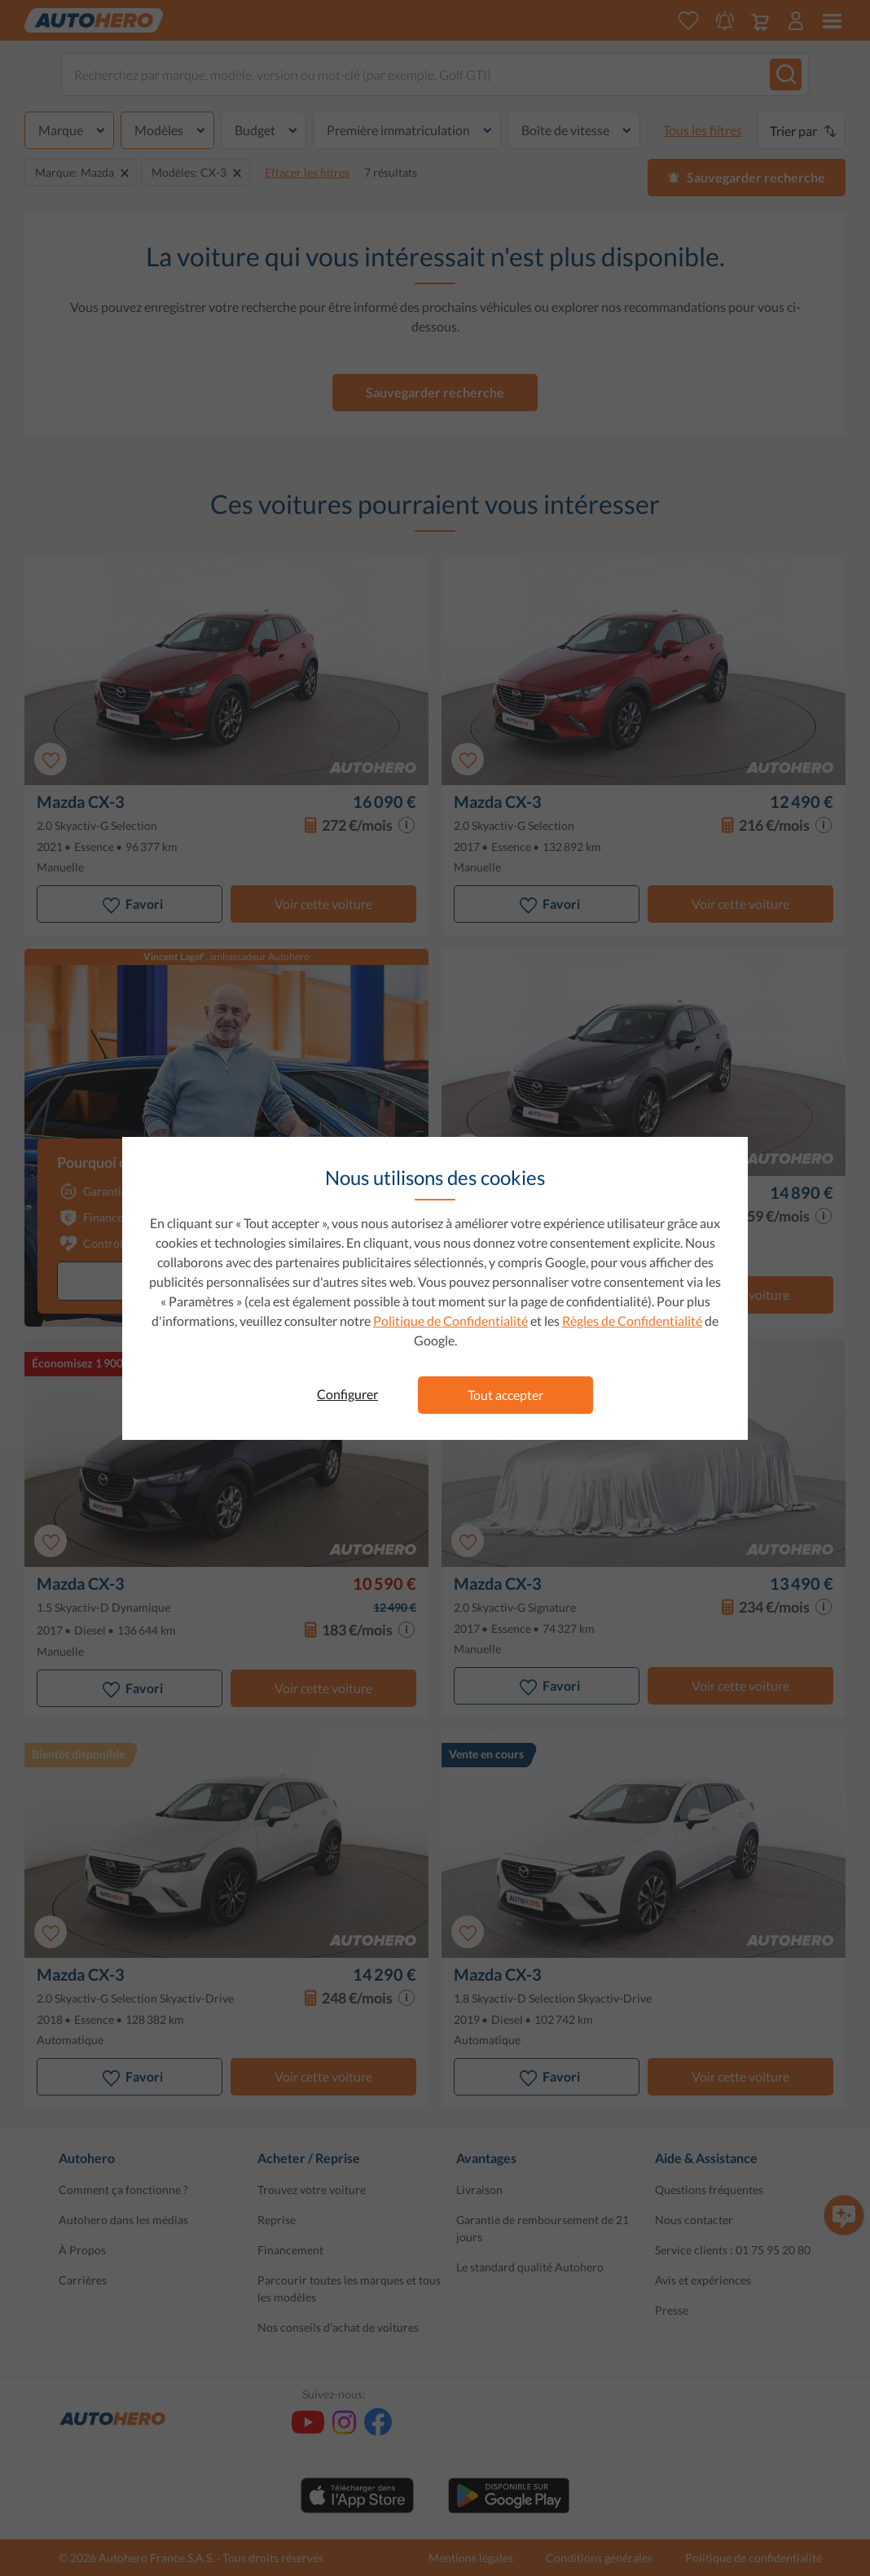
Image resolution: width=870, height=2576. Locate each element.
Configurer (347, 1394)
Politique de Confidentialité (450, 1320)
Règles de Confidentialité (632, 1320)
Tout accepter (505, 1394)
